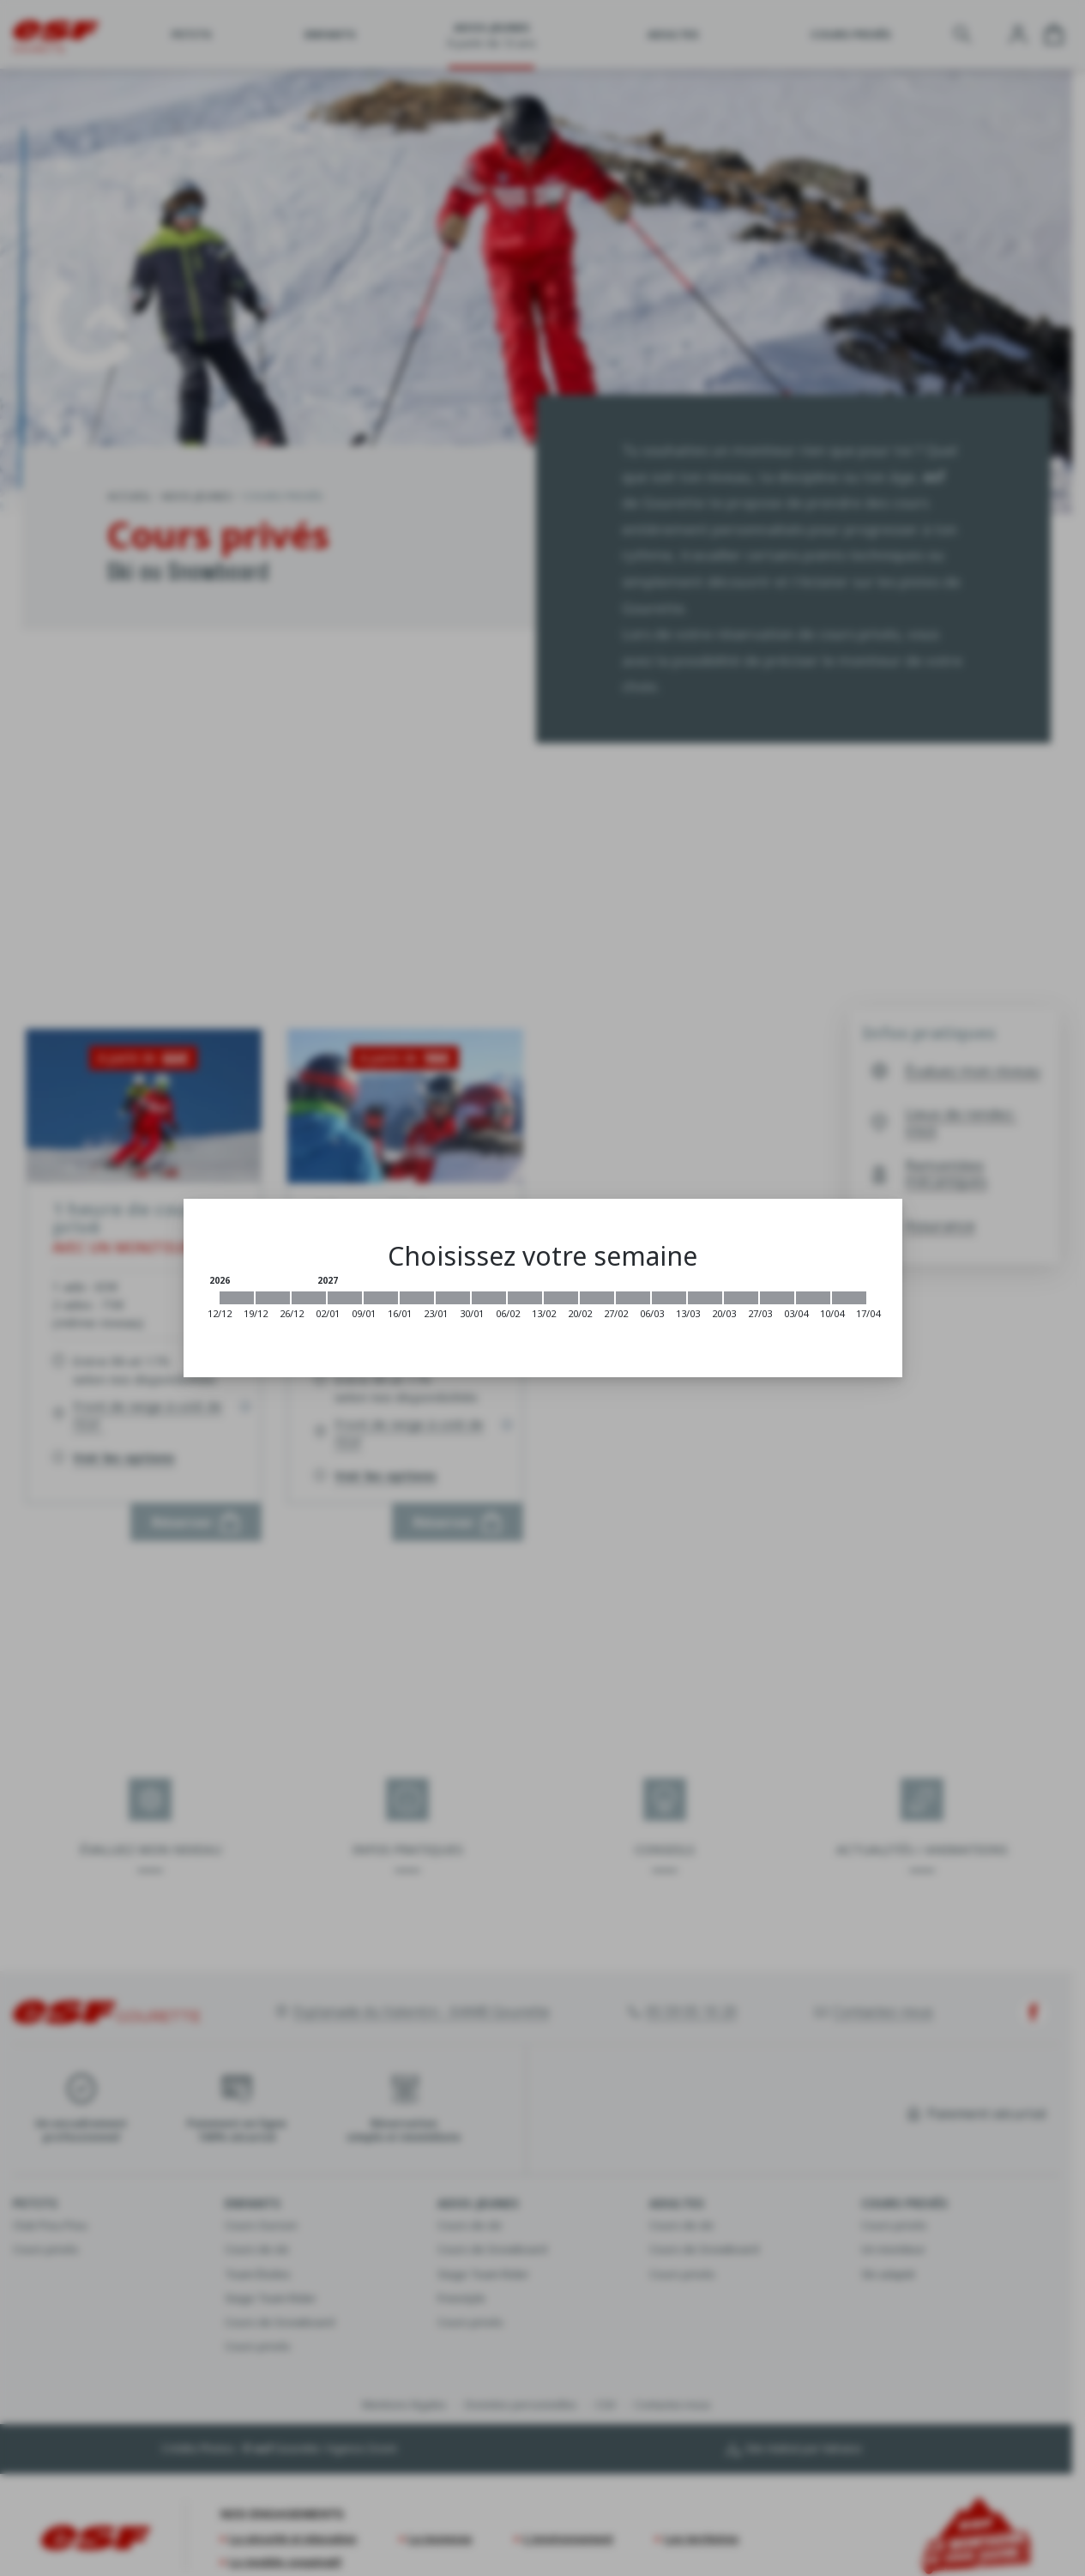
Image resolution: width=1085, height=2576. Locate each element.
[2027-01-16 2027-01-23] (417, 1297)
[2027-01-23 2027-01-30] (453, 1297)
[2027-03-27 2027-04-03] (777, 1297)
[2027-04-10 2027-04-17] (849, 1297)
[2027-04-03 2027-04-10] (813, 1297)
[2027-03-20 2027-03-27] (741, 1297)
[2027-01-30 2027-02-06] (489, 1297)
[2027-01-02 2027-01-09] (345, 1297)
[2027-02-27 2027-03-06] (633, 1297)
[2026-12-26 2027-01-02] (309, 1297)
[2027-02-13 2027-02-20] (561, 1297)
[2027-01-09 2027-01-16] (381, 1297)
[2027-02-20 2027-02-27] (597, 1297)
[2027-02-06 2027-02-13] (525, 1297)
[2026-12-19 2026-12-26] (273, 1297)
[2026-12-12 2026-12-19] (237, 1297)
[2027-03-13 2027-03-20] (705, 1297)
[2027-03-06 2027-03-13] (669, 1297)
